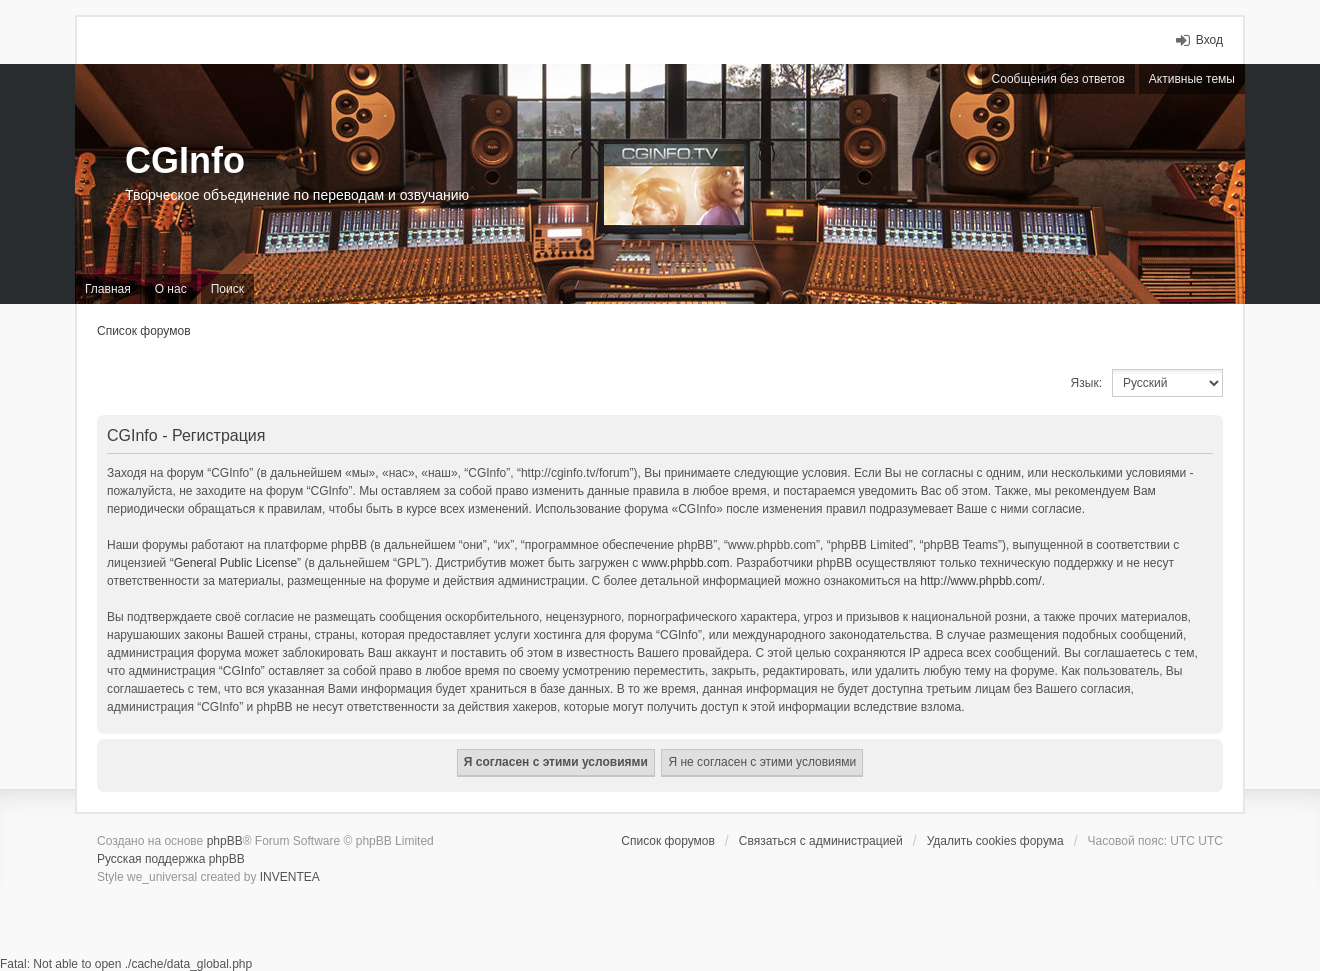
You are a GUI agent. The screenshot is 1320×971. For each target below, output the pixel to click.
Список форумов (144, 331)
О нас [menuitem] (171, 289)
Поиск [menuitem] (227, 289)
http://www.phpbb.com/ (980, 581)
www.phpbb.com (686, 563)
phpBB (225, 841)
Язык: (1086, 383)
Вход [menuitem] (1209, 40)
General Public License (235, 563)
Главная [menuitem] (108, 289)
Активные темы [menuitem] (1192, 79)
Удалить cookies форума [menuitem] (995, 841)
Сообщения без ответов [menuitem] (1058, 79)
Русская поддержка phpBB (171, 859)
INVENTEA (290, 877)
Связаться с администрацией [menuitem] (821, 841)
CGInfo (185, 160)
